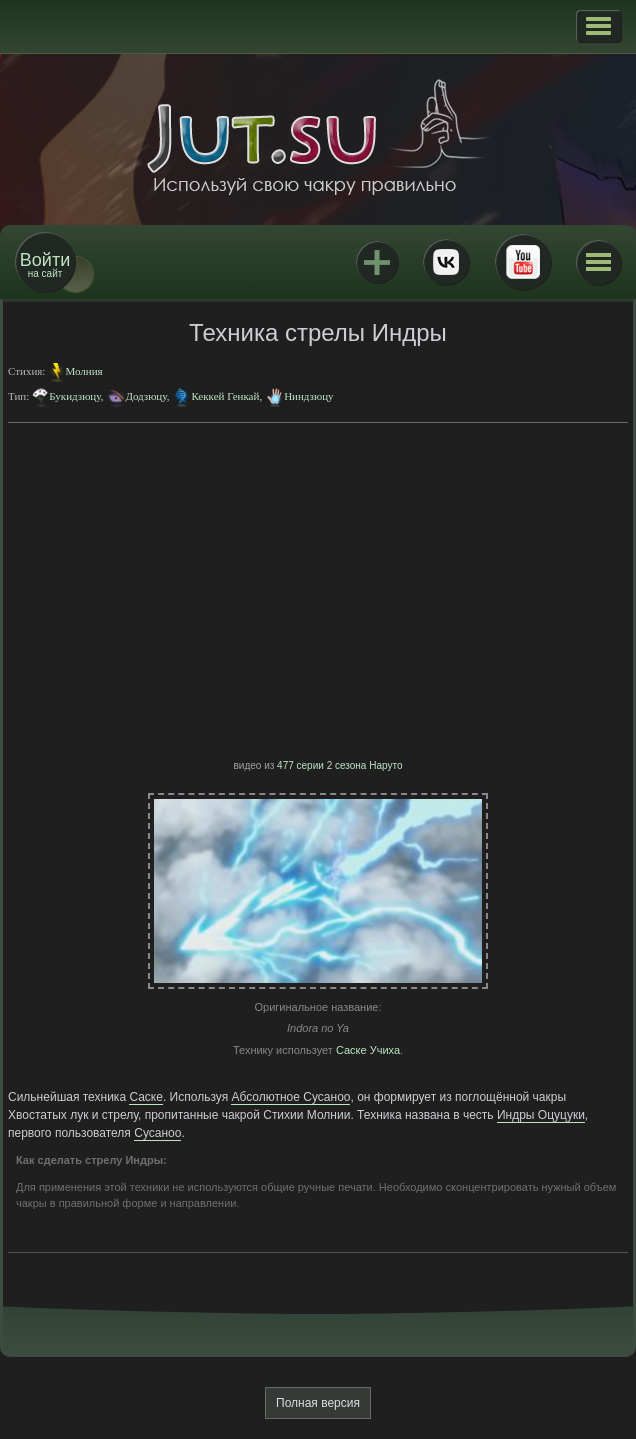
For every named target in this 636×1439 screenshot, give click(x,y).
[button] (598, 26)
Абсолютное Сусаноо (290, 1097)
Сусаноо (157, 1133)
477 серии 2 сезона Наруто (339, 765)
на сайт (45, 264)
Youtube (523, 262)
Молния (83, 371)
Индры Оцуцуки (541, 1115)
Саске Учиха (368, 1050)
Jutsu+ (377, 262)
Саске (146, 1097)
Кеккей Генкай (225, 396)
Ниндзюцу (308, 396)
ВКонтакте (446, 262)
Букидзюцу (74, 396)
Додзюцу (145, 396)
